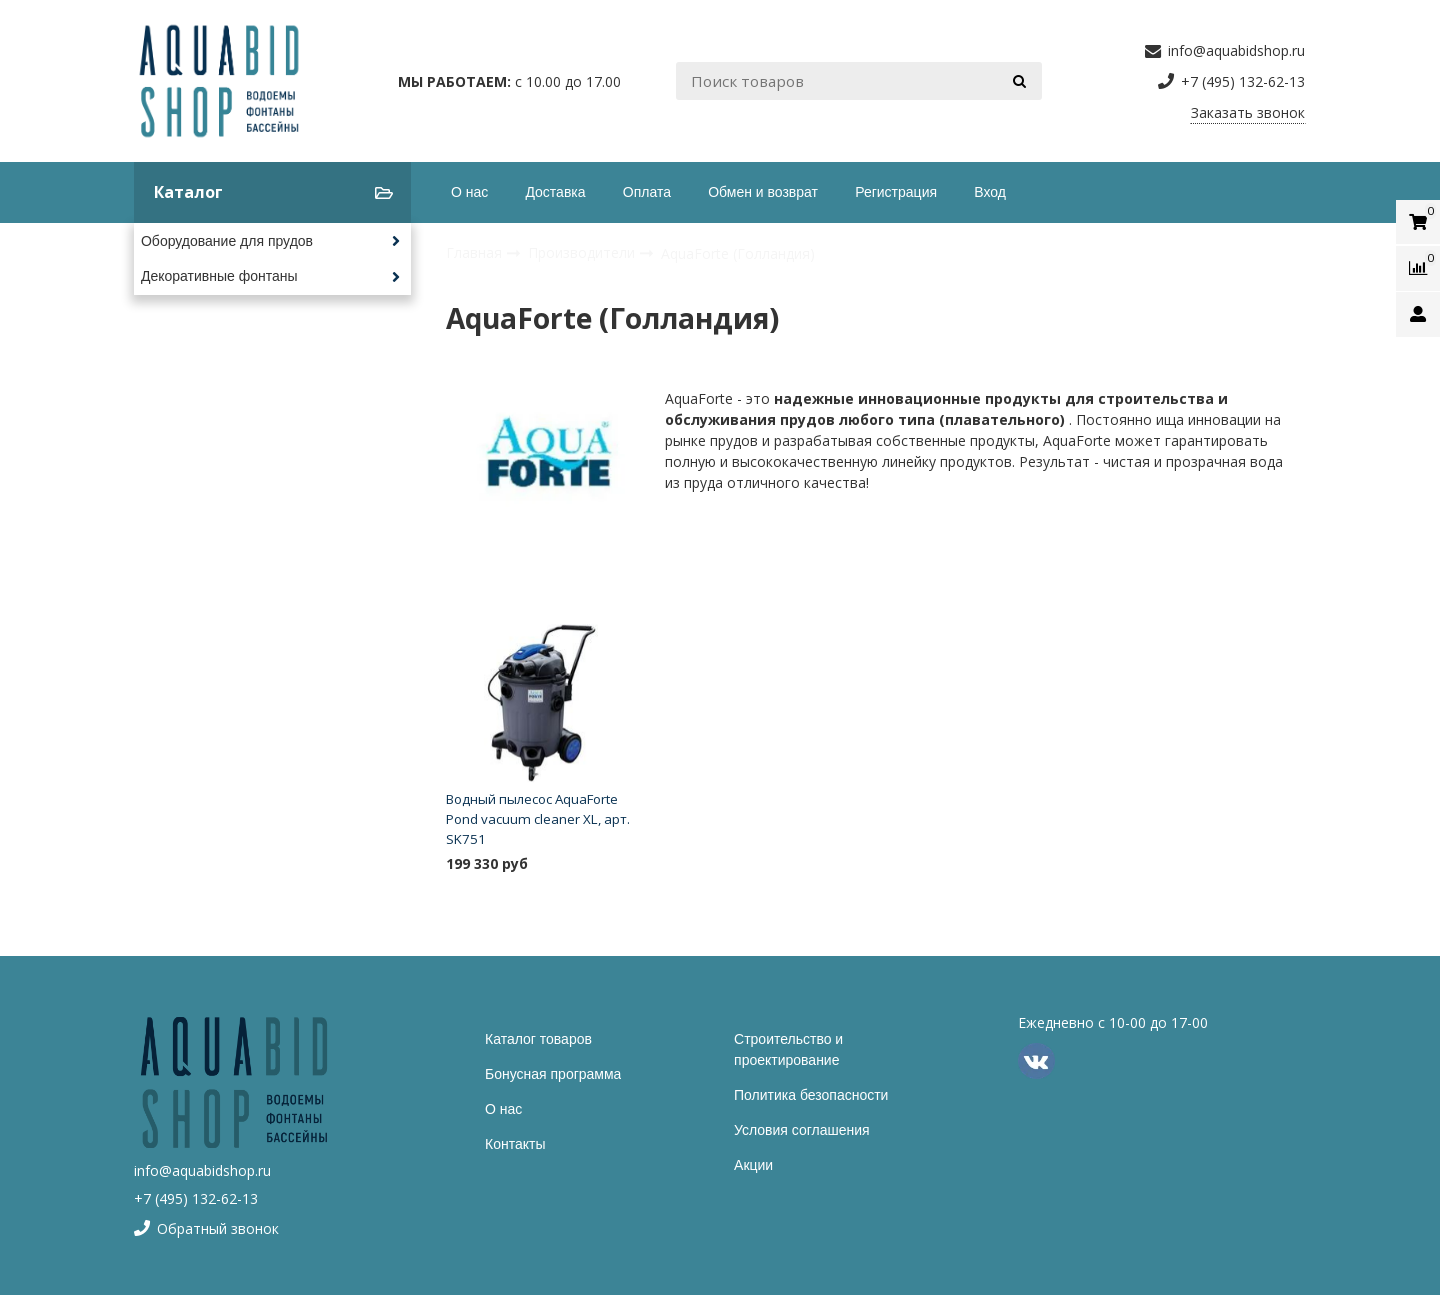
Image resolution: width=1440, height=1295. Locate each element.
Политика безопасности (811, 1095)
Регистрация (896, 192)
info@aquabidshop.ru (202, 1170)
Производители (583, 252)
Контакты (515, 1144)
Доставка (555, 192)
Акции (753, 1165)
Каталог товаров (538, 1039)
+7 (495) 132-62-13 (196, 1198)
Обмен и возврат (763, 192)
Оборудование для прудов (227, 241)
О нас (469, 192)
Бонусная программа (553, 1074)
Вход (990, 192)
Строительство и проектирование (788, 1049)
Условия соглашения (802, 1130)
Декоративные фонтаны (219, 276)
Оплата (647, 192)
